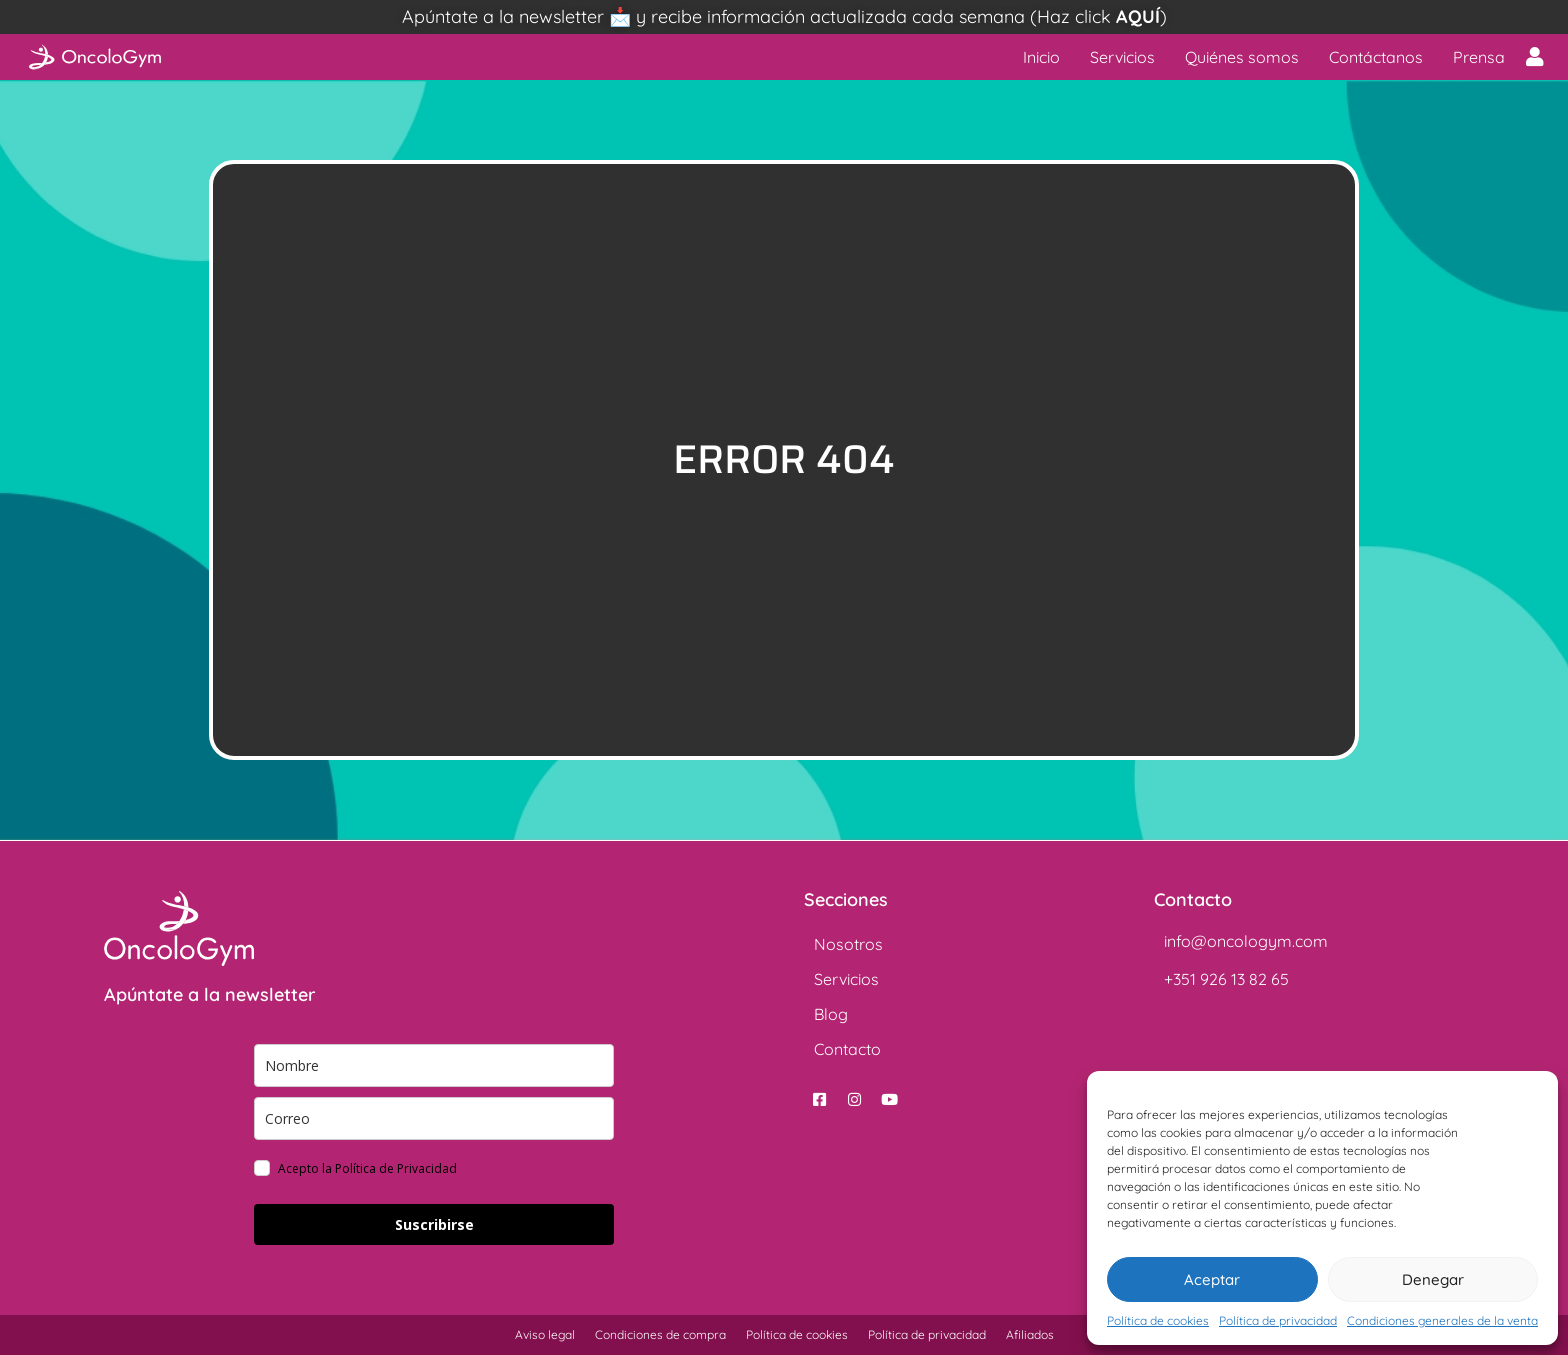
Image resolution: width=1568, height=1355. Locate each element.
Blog (831, 1014)
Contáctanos (1376, 57)
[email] (434, 1118)
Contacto (847, 1049)
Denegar (1433, 1279)
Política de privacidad (1278, 1320)
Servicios (1122, 57)
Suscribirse (434, 1224)
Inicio (1041, 57)
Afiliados (1030, 1334)
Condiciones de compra (660, 1334)
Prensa (1479, 57)
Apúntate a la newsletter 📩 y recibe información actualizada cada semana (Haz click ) (784, 16)
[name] (434, 1065)
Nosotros (848, 944)
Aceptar (1212, 1279)
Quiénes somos (1242, 57)
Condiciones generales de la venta (1442, 1320)
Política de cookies (1158, 1320)
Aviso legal (545, 1334)
